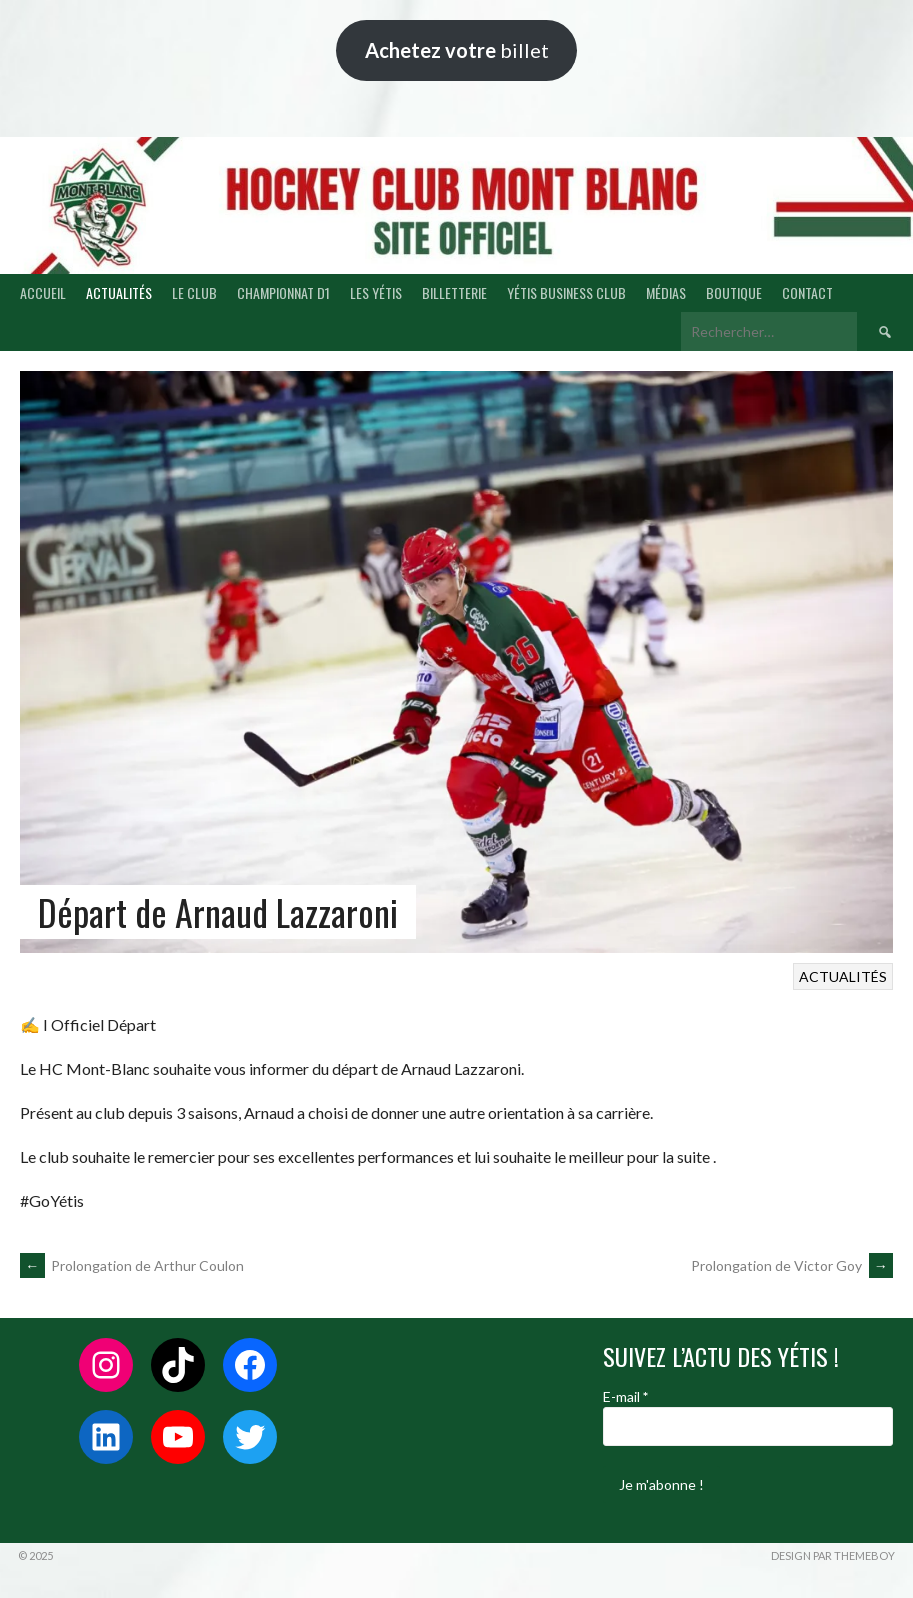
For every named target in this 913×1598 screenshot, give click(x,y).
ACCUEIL (43, 292)
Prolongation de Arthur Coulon (132, 1265)
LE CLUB (194, 292)
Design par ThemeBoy (833, 1555)
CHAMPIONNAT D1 (283, 292)
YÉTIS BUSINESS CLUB (566, 292)
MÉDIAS (666, 292)
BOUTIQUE (734, 292)
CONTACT (807, 292)
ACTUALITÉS (119, 292)
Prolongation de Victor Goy (792, 1265)
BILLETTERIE (454, 292)
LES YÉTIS (376, 292)
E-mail (625, 1396)
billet (457, 50)
